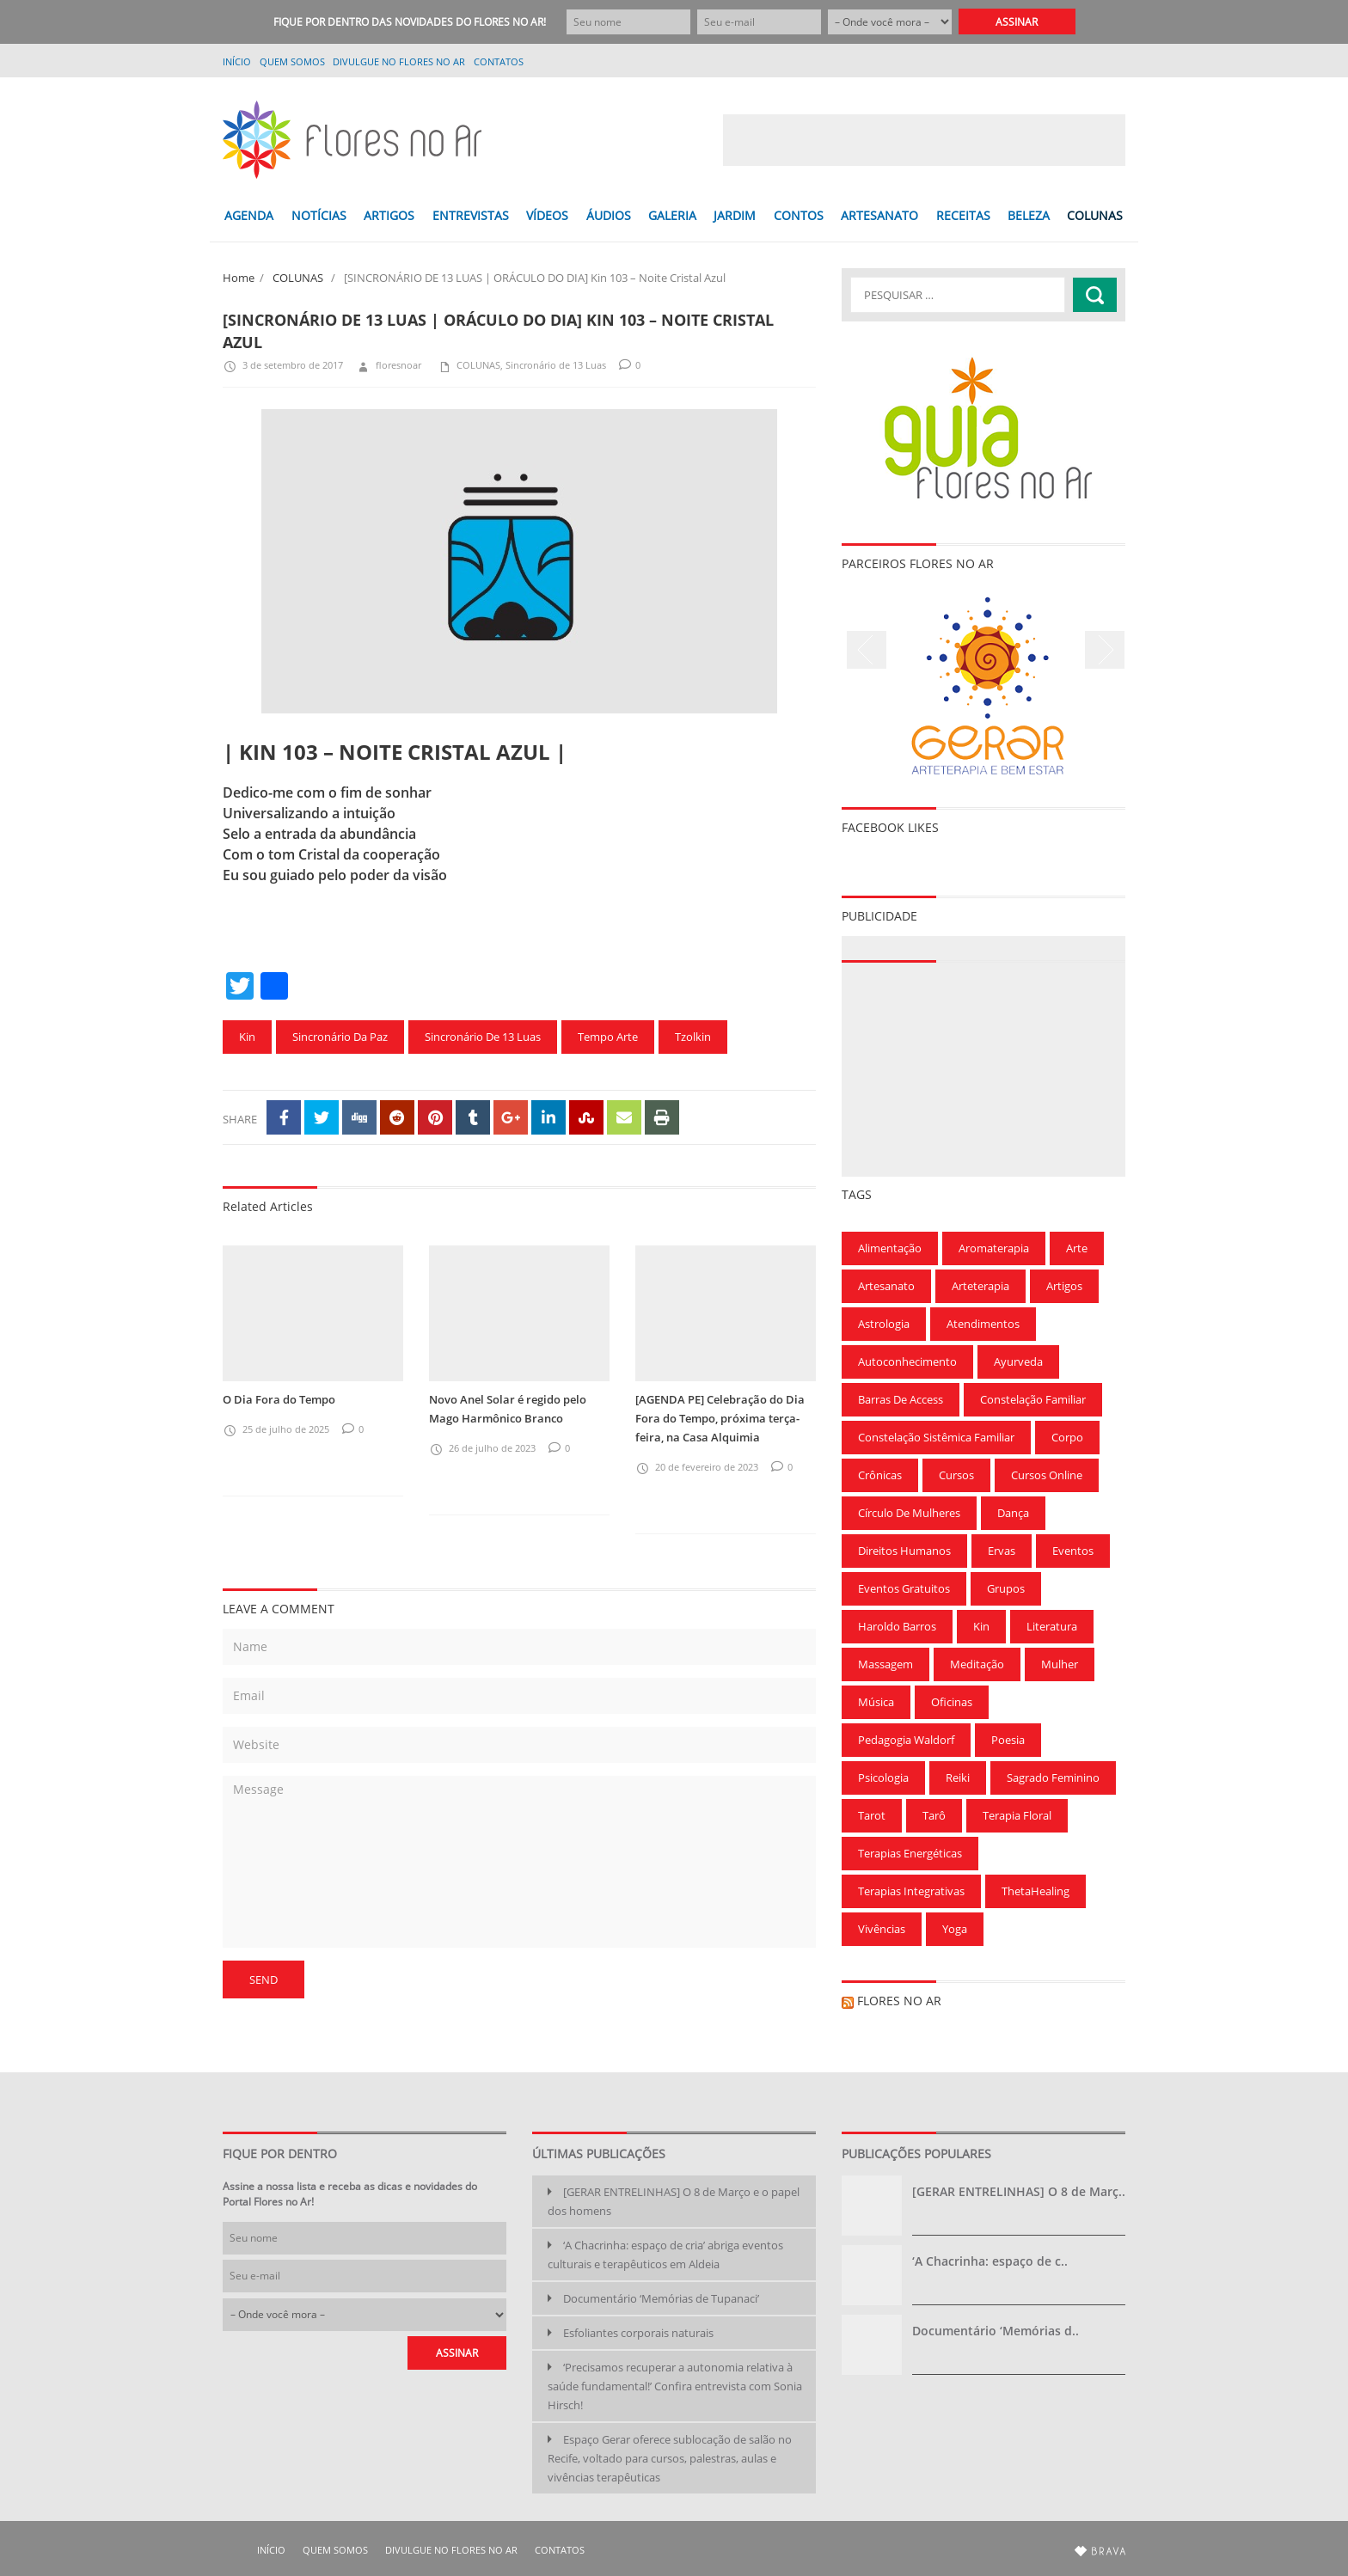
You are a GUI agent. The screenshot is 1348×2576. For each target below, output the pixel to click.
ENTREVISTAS (470, 215)
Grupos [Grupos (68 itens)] (1006, 1588)
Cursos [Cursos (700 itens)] (956, 1475)
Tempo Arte (608, 1036)
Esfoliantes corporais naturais (638, 2332)
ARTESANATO (879, 215)
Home (238, 277)
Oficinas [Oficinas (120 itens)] (951, 1702)
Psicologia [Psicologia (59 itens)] (883, 1777)
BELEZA (1029, 215)
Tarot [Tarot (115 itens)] (871, 1815)
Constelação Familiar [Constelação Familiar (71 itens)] (1033, 1399)
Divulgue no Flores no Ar (399, 61)
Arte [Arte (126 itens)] (1077, 1248)
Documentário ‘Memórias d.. (995, 2330)
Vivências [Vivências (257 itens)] (881, 1929)
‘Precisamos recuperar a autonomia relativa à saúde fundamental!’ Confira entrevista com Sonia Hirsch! (675, 2386)
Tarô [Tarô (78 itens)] (934, 1815)
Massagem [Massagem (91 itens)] (885, 1664)
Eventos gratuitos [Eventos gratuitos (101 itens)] (904, 1588)
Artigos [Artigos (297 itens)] (1064, 1286)
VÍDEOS (547, 215)
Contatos (499, 61)
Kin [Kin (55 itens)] (981, 1626)
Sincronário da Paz (340, 1036)
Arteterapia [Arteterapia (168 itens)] (980, 1286)
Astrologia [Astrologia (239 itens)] (884, 1323)
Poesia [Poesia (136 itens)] (1008, 1739)
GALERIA (672, 215)
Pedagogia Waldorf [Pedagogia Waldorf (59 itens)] (906, 1739)
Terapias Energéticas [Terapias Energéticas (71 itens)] (910, 1853)
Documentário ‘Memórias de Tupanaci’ (661, 2298)
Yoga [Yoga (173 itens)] (954, 1929)
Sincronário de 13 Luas (556, 364)
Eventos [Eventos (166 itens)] (1073, 1550)
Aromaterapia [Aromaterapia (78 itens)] (994, 1248)
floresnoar (388, 364)
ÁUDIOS (608, 215)
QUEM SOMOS (292, 61)
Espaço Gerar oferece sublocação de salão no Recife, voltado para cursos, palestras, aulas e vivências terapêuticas (670, 2458)
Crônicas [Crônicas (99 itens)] (880, 1475)
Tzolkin (693, 1036)
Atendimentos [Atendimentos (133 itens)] (983, 1323)
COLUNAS (1095, 215)
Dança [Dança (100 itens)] (1013, 1513)
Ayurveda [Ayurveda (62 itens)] (1018, 1361)
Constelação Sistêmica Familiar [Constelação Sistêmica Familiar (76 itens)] (936, 1437)
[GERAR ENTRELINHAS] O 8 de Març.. (1018, 2191)
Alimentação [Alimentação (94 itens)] (890, 1248)
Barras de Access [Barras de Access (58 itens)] (900, 1399)
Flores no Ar (899, 2000)
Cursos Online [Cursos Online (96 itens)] (1046, 1475)
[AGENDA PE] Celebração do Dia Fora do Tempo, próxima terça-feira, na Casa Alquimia (720, 1418)
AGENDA (248, 215)
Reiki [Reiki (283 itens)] (958, 1777)
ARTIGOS (389, 215)
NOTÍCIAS (318, 215)
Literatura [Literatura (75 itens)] (1051, 1626)
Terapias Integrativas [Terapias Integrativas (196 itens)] (911, 1891)
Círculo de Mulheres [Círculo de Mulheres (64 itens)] (909, 1513)
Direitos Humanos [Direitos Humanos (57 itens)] (904, 1550)
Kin (247, 1036)
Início (237, 61)
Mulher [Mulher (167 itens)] (1059, 1664)
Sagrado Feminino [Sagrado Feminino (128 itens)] (1053, 1777)
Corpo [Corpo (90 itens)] (1067, 1437)
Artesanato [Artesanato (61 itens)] (886, 1286)
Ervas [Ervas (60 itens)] (1001, 1550)
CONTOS (799, 215)
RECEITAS (963, 215)
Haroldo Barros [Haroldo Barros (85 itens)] (897, 1626)
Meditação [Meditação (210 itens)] (977, 1664)
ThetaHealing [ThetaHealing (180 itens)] (1035, 1891)
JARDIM (735, 215)
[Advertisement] (924, 140)
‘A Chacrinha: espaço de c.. (990, 2261)
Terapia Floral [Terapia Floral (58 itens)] (1017, 1815)
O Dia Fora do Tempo (279, 1399)
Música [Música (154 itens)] (876, 1702)
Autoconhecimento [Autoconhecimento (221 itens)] (907, 1361)
